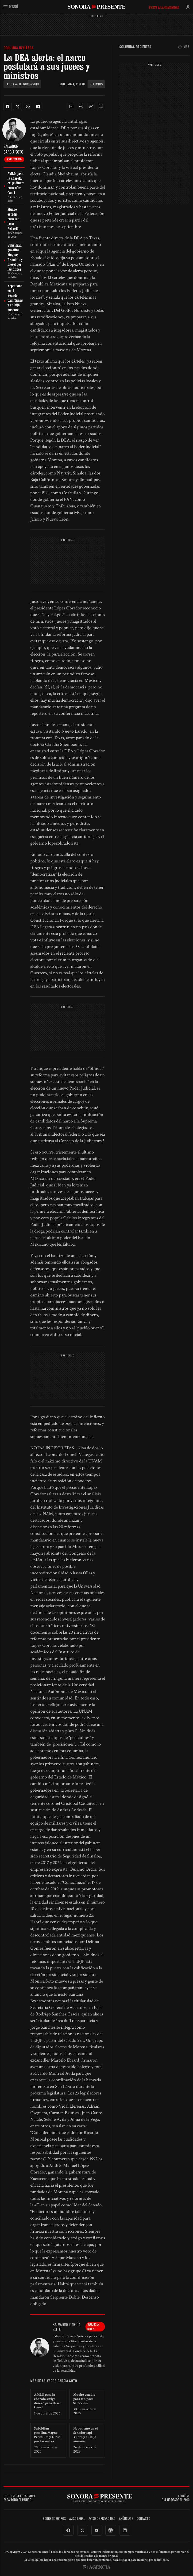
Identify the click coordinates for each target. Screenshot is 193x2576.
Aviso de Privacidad (102, 2519)
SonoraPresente (96, 7)
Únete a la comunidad (164, 7)
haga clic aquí (121, 2560)
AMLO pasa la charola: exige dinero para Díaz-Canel (47, 2401)
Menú (11, 6)
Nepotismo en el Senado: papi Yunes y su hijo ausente (85, 2434)
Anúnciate (126, 2519)
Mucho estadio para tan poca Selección (84, 2398)
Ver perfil (14, 159)
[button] (71, 107)
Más (183, 46)
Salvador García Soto (22, 84)
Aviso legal (77, 2519)
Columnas (96, 84)
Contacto (143, 2519)
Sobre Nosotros (54, 2519)
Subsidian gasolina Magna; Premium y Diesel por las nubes (48, 2434)
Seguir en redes (93, 2326)
